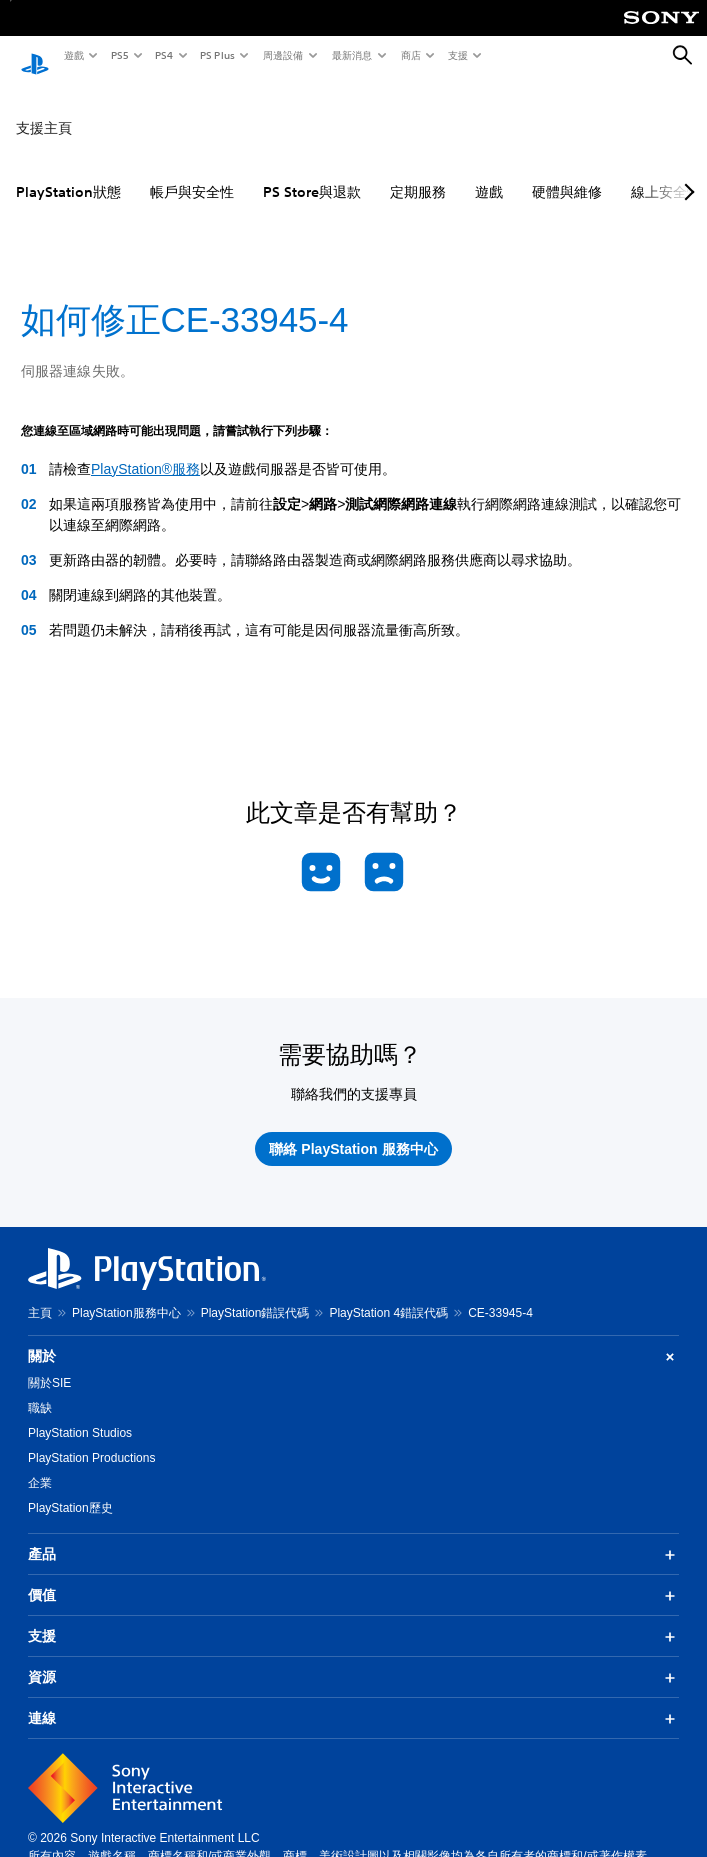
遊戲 (73, 55)
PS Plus (216, 55)
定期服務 (418, 173)
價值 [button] (353, 1577)
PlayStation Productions (91, 1439)
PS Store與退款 (312, 173)
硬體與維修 (567, 173)
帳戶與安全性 (192, 173)
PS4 (163, 55)
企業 (40, 1464)
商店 (410, 55)
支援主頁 (44, 109)
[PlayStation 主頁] (35, 56)
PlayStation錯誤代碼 (255, 1294)
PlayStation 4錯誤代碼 (388, 1294)
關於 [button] (353, 1337)
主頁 (40, 1294)
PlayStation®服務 (145, 450)
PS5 (118, 55)
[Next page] (686, 173)
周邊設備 (282, 55)
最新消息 (351, 55)
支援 (457, 55)
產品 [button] (353, 1536)
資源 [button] (353, 1659)
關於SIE (49, 1364)
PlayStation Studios (80, 1414)
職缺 (40, 1389)
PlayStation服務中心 (126, 1294)
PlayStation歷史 (70, 1489)
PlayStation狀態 (68, 173)
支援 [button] (353, 1618)
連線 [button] (353, 1700)
